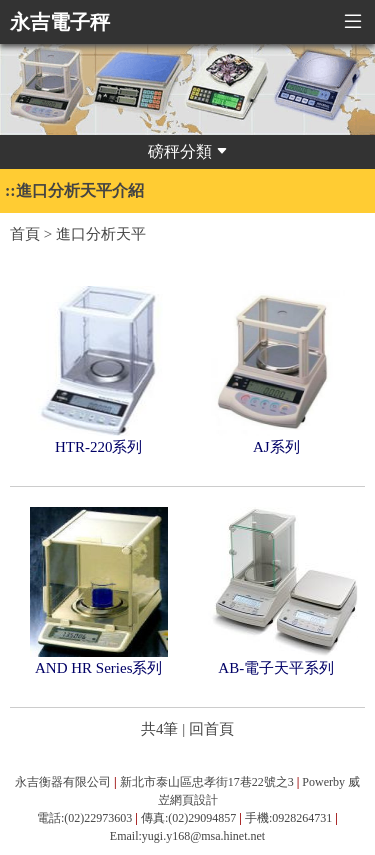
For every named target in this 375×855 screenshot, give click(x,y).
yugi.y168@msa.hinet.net (203, 836)
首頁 (25, 234)
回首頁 (211, 729)
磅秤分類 (188, 151)
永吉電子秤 (60, 22)
